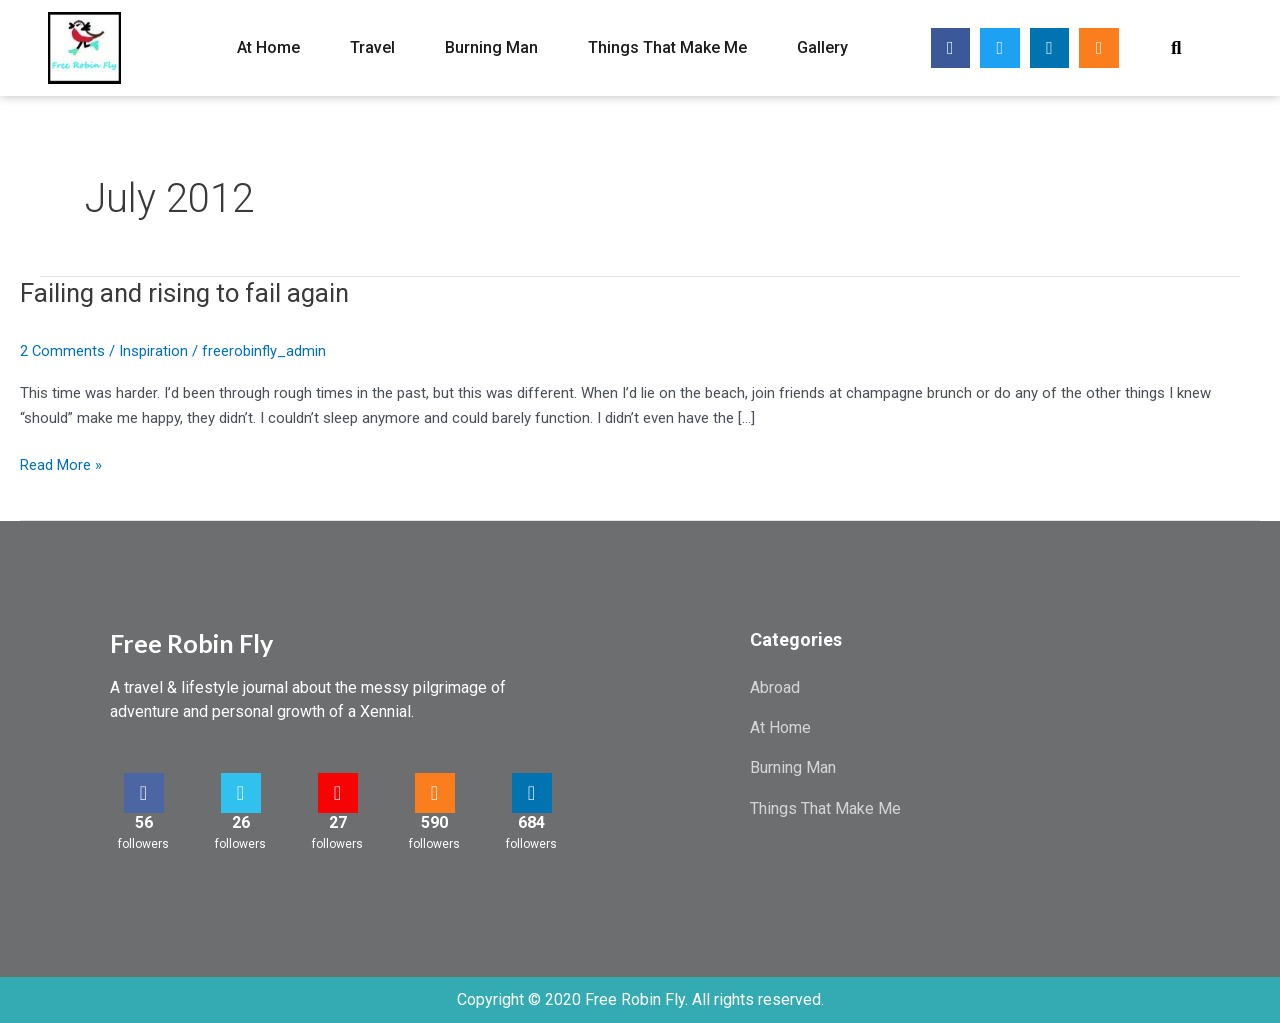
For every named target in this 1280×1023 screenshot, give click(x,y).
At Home (268, 47)
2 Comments (63, 351)
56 (144, 822)
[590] (435, 793)
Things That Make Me (667, 47)
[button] (1176, 48)
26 (241, 822)
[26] (241, 793)
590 (434, 822)
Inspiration (154, 351)
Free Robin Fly (191, 643)
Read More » (61, 463)
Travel (372, 47)
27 (338, 822)
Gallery (822, 47)
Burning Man (491, 47)
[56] (144, 793)
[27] (338, 793)
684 (531, 822)
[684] (532, 793)
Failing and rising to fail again (187, 293)
